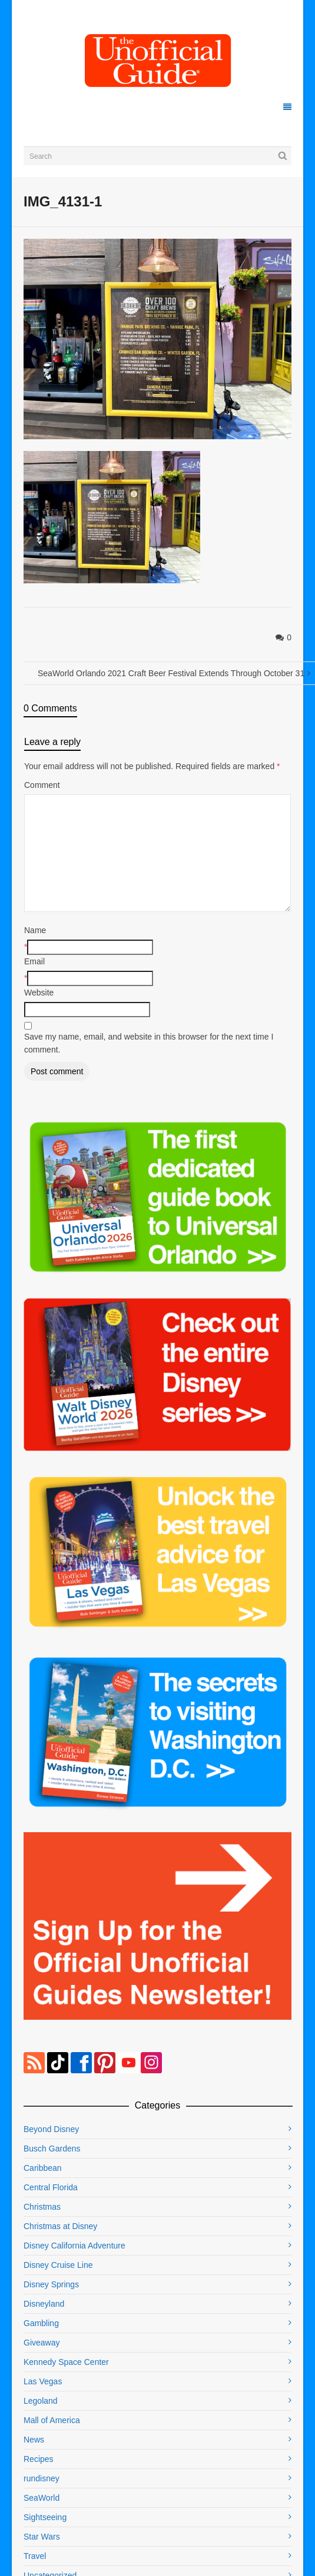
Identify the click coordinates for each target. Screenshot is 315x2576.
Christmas (42, 2206)
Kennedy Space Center (66, 2362)
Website (39, 992)
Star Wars (42, 2536)
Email (34, 961)
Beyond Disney (51, 2129)
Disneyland (44, 2303)
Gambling (41, 2323)
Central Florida (51, 2187)
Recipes (39, 2459)
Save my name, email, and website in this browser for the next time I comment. (148, 1043)
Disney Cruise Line (58, 2265)
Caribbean (43, 2168)
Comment (42, 785)
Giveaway (41, 2342)
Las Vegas (43, 2381)
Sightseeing (45, 2517)
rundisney (41, 2478)
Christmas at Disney (60, 2226)
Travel (35, 2556)
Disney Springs (51, 2284)
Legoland (41, 2400)
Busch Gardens (52, 2148)
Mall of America (52, 2420)
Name (35, 930)
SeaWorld (41, 2498)
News (34, 2439)
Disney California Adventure (74, 2245)
